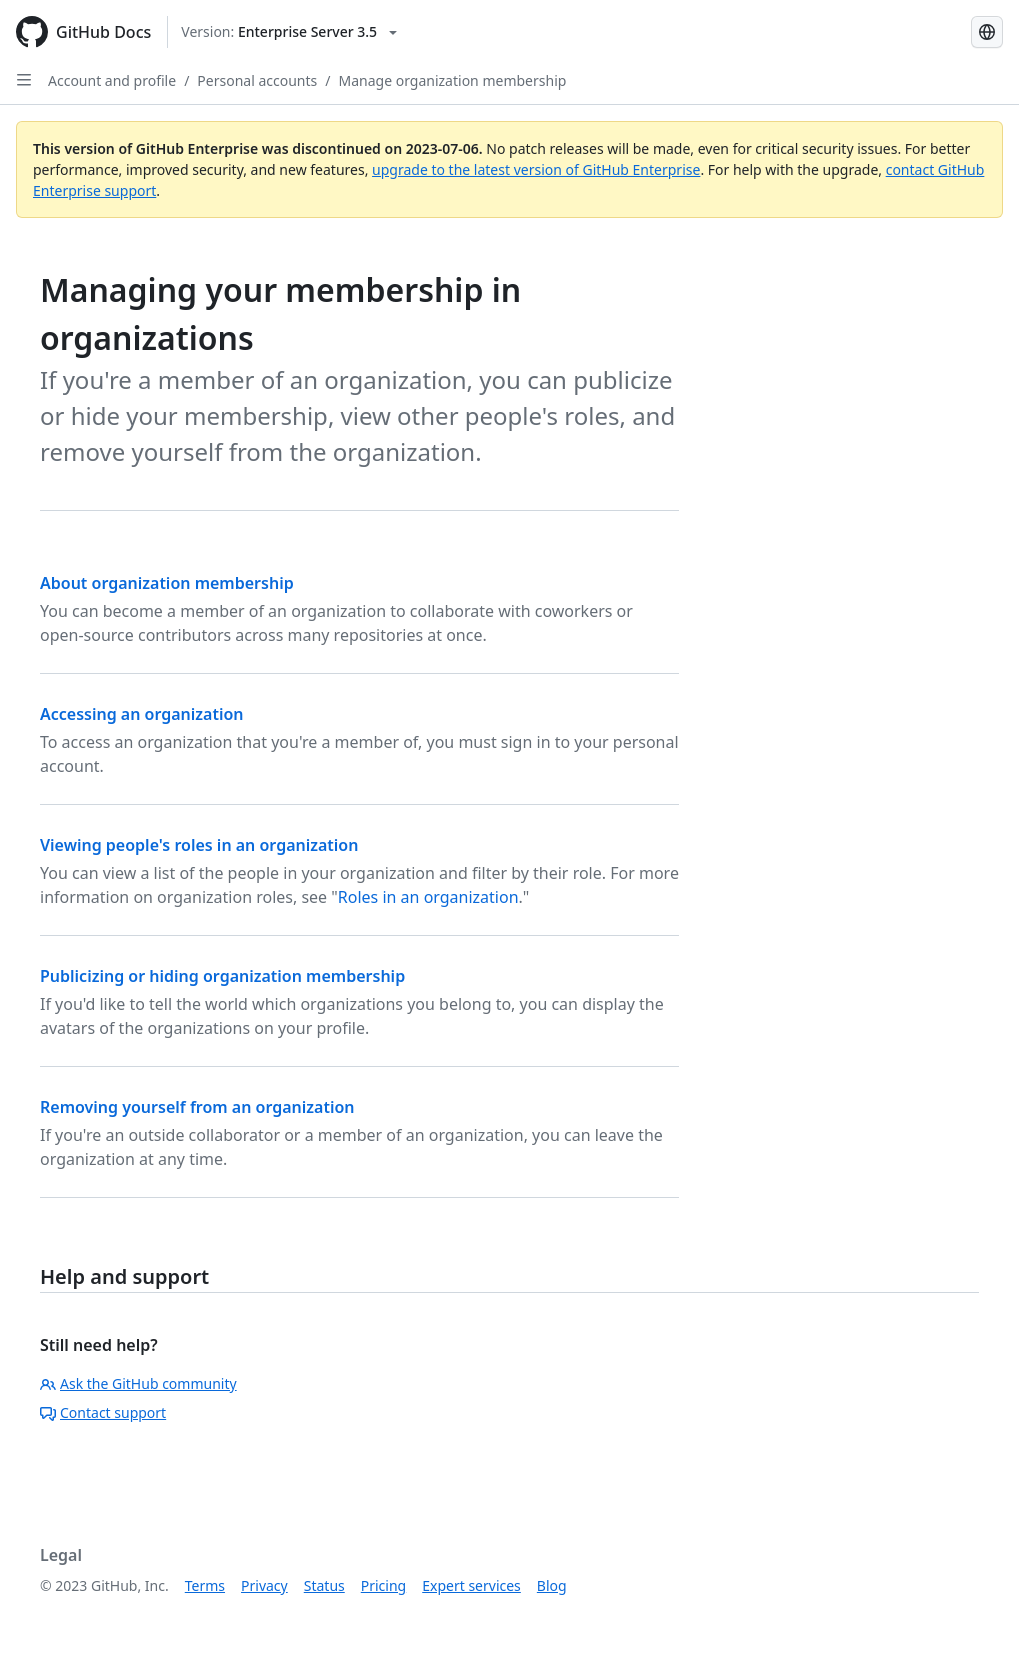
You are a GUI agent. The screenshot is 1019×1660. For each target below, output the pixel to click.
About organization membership (167, 583)
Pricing (383, 1585)
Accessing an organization (142, 714)
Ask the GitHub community (138, 1383)
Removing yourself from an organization (197, 1107)
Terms (205, 1585)
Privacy (264, 1585)
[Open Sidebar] (24, 80)
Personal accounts (257, 80)
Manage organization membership (453, 80)
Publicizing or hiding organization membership (222, 976)
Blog (552, 1585)
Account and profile (112, 80)
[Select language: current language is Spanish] (987, 32)
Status (324, 1585)
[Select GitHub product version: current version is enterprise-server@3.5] (289, 32)
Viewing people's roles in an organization (199, 845)
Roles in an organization (428, 897)
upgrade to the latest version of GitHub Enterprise (536, 169)
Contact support (103, 1412)
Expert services (471, 1585)
